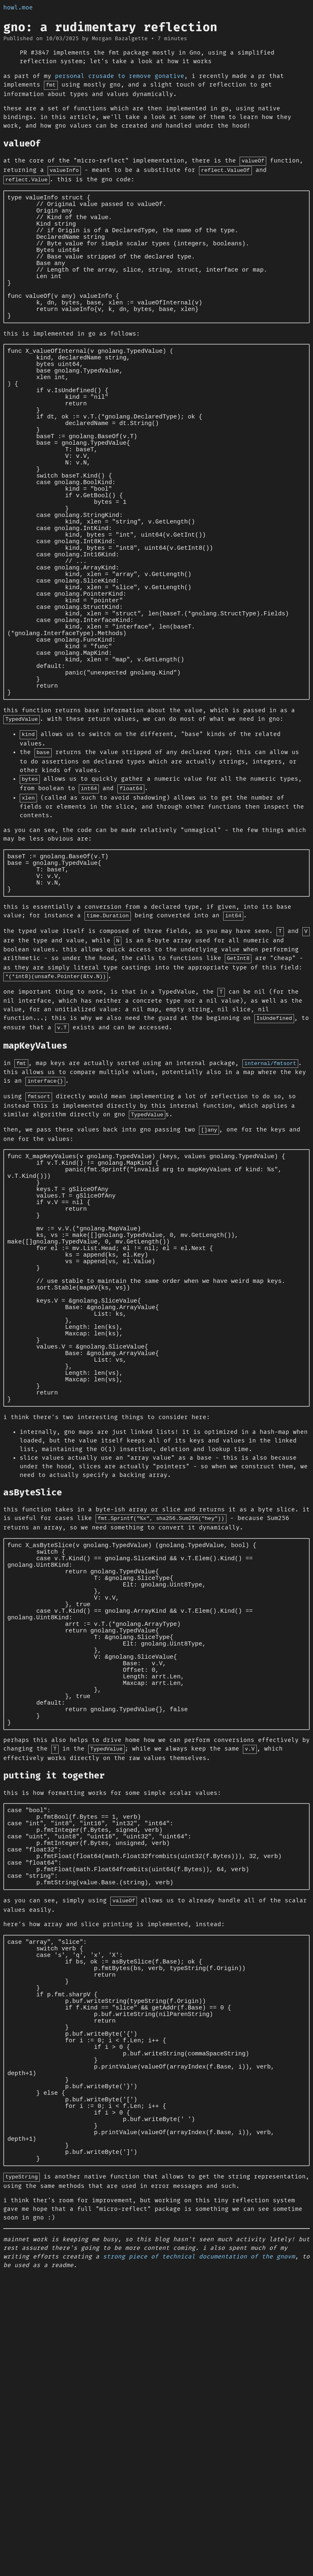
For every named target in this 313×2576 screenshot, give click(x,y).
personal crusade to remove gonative (119, 76)
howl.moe (18, 8)
